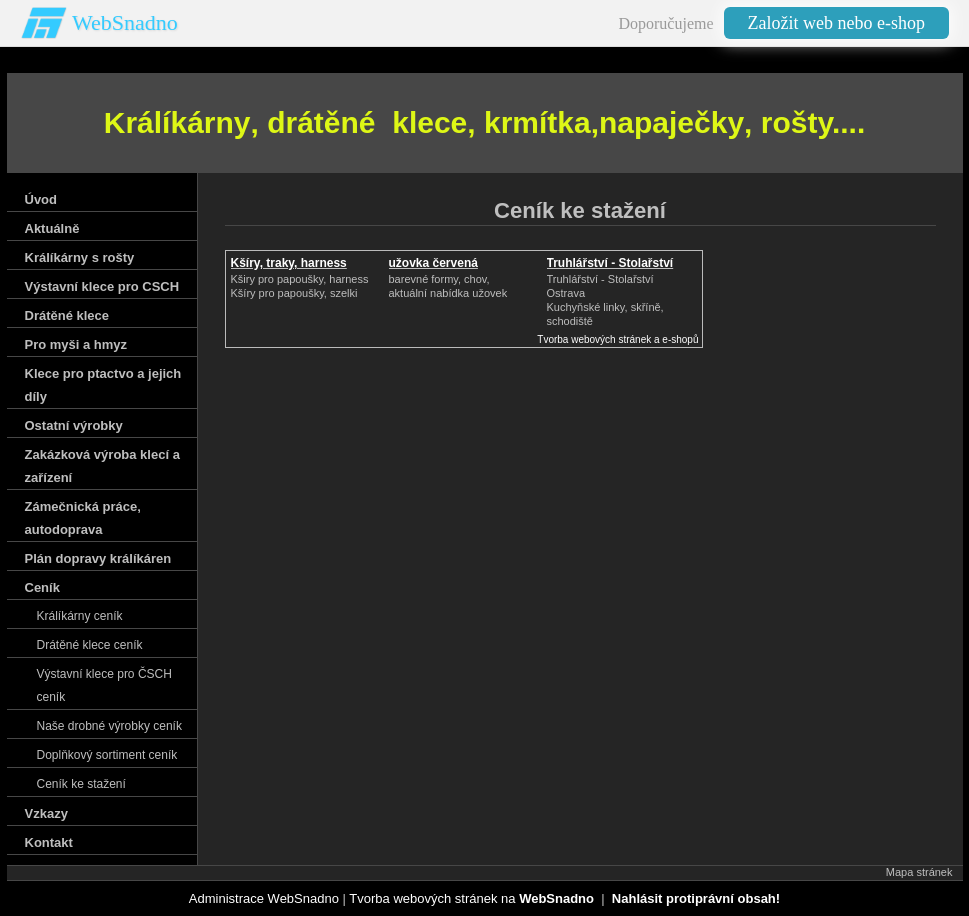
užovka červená (433, 263)
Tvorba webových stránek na (471, 898)
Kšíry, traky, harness (289, 263)
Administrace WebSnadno (264, 898)
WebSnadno (125, 22)
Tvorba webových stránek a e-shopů (617, 339)
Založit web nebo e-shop (836, 23)
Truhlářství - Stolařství (610, 263)
